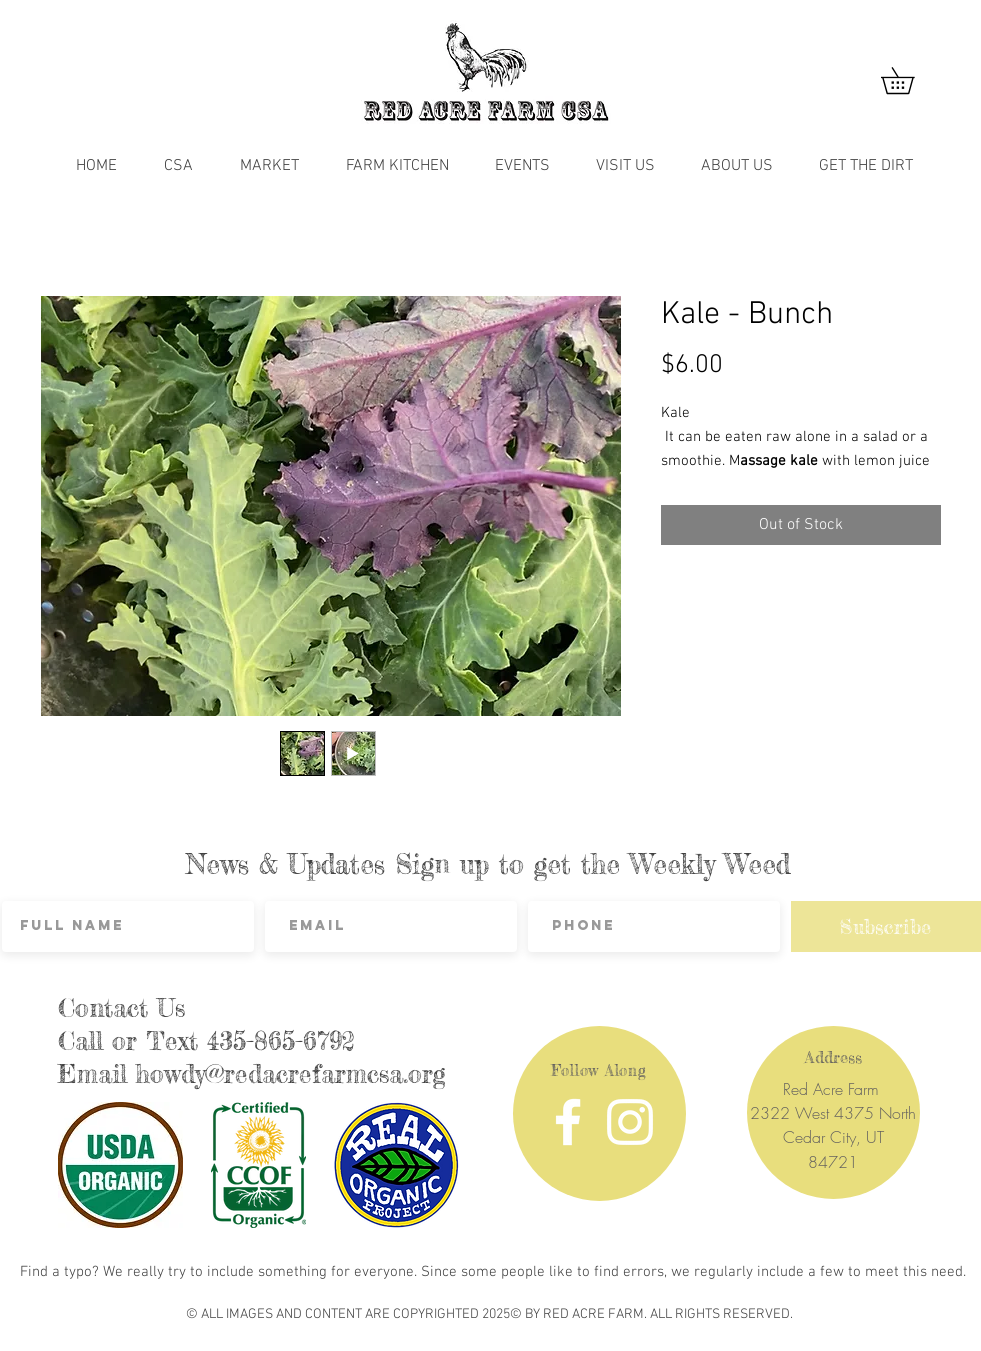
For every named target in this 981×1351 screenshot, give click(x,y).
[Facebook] (568, 1122)
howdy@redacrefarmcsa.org (291, 1074)
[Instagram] (630, 1122)
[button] (910, 80)
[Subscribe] (886, 926)
